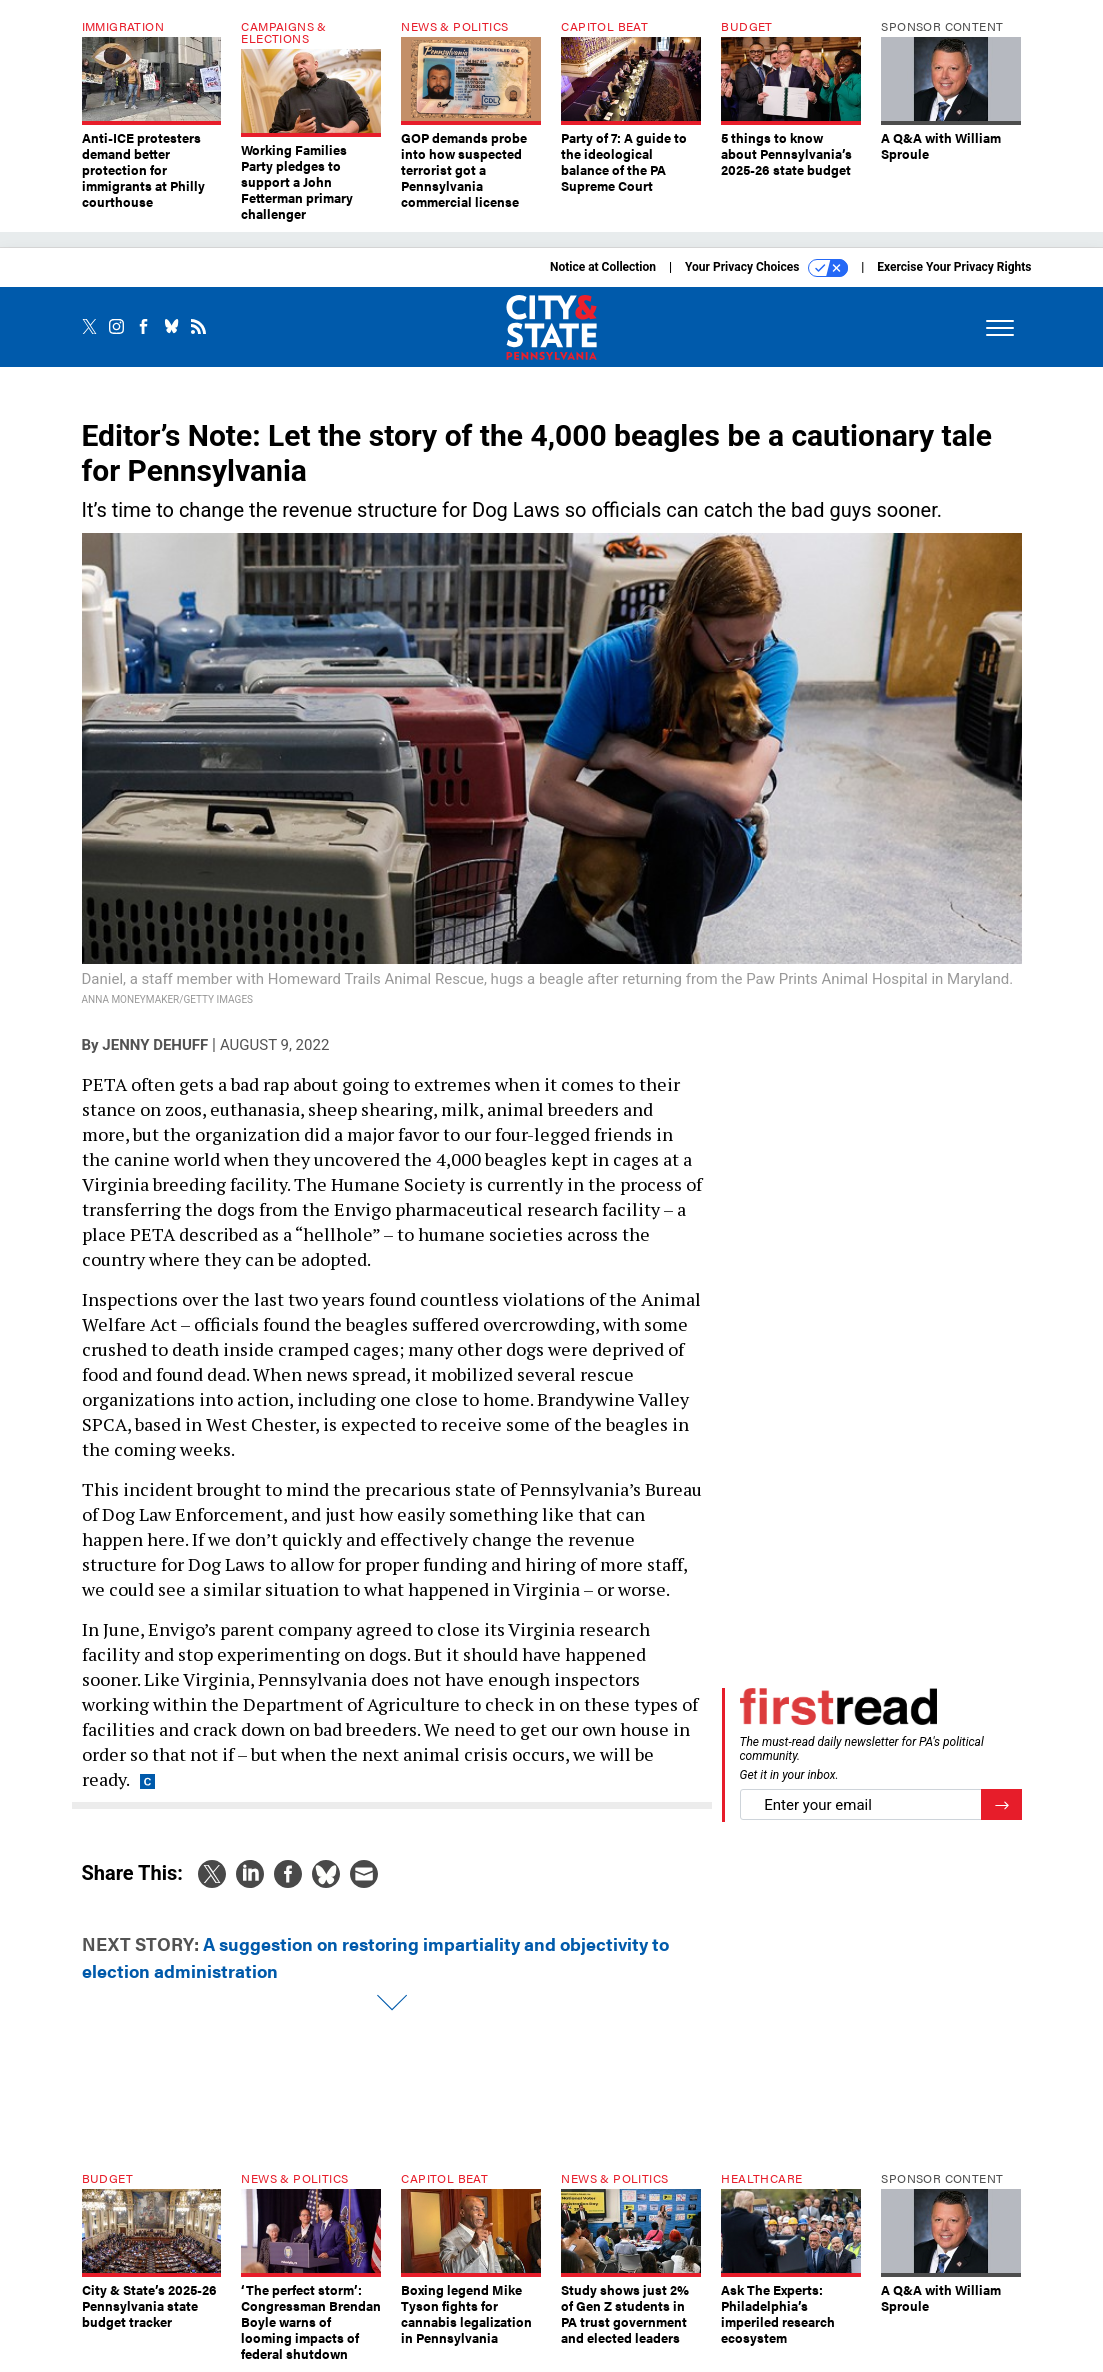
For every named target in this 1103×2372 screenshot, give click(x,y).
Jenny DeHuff (155, 1045)
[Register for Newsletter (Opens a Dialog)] (1001, 1804)
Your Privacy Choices (766, 268)
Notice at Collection (603, 267)
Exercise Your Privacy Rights (954, 267)
